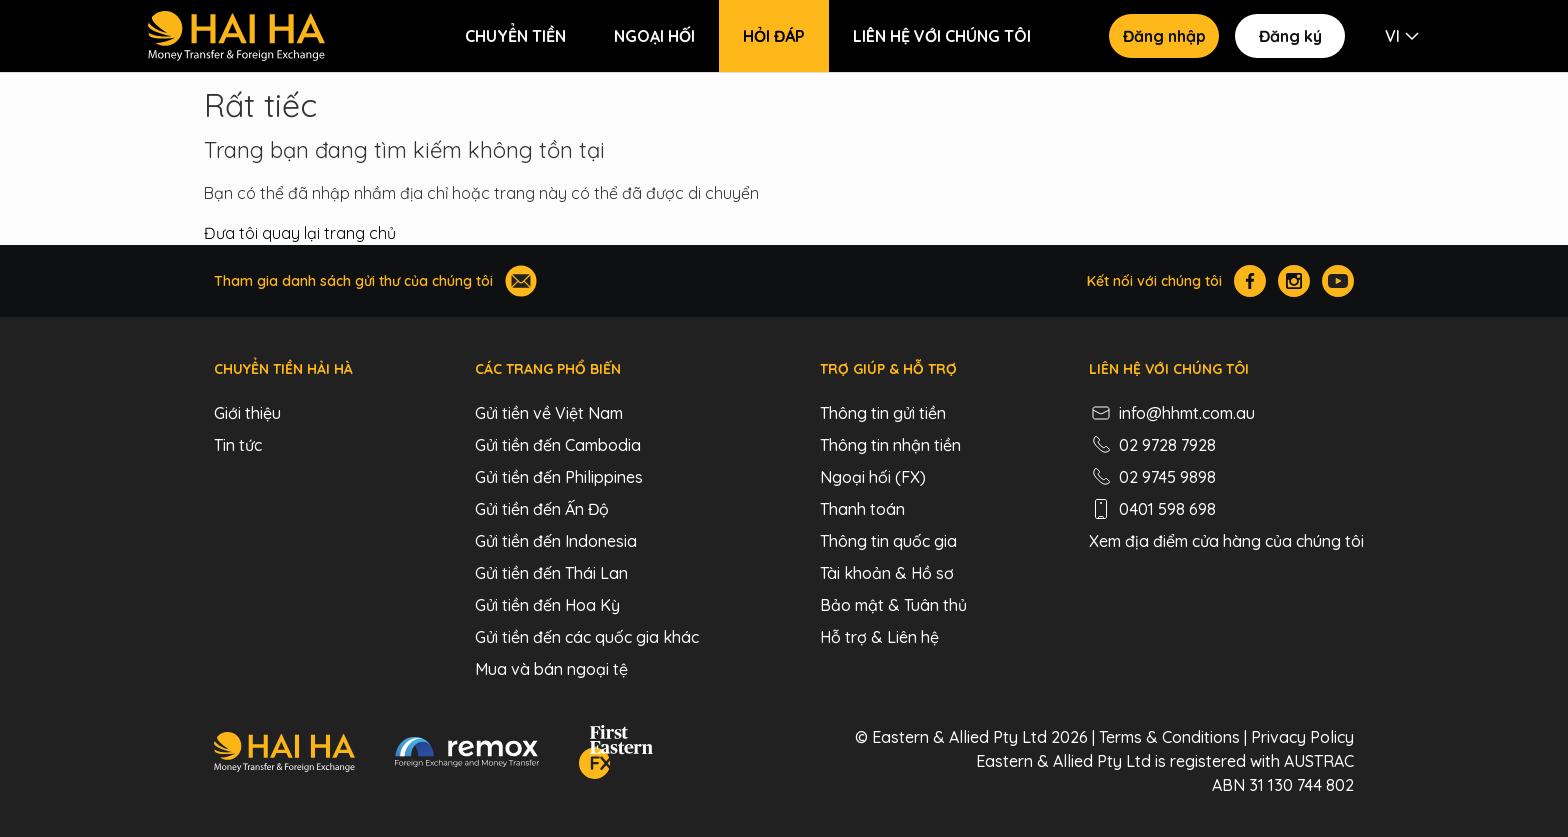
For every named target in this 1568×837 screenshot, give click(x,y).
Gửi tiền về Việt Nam (549, 413)
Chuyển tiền (515, 36)
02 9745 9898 (1152, 477)
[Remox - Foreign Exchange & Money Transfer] (467, 755)
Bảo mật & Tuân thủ (893, 605)
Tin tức (238, 445)
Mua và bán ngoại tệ (551, 669)
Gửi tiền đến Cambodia (558, 445)
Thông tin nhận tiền (890, 445)
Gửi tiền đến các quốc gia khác (587, 637)
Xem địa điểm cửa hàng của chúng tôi (1226, 541)
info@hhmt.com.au (1172, 413)
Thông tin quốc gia (888, 541)
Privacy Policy (1302, 737)
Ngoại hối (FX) (873, 477)
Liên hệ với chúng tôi (942, 36)
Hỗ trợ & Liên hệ (879, 637)
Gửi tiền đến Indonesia (556, 541)
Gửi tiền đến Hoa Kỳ (547, 605)
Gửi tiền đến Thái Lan (551, 573)
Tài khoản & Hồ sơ (887, 573)
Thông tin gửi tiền (883, 413)
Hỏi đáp (774, 36)
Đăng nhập (1164, 36)
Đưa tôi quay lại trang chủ (300, 233)
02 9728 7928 (1152, 445)
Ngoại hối (654, 36)
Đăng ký (1290, 36)
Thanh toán (862, 509)
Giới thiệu (247, 413)
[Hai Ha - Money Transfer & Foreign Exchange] (284, 755)
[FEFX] (616, 755)
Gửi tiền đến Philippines (559, 477)
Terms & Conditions (1169, 737)
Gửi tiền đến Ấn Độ (542, 509)
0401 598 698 (1152, 509)
